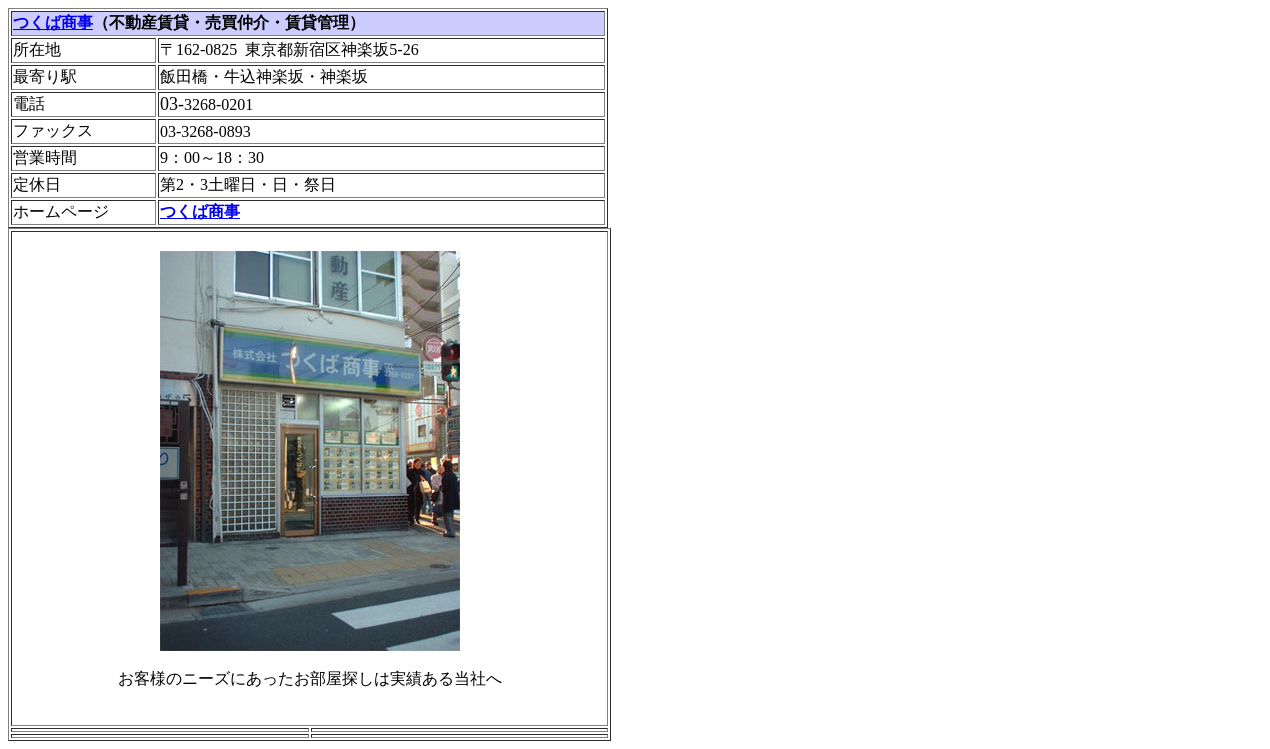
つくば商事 (53, 22)
